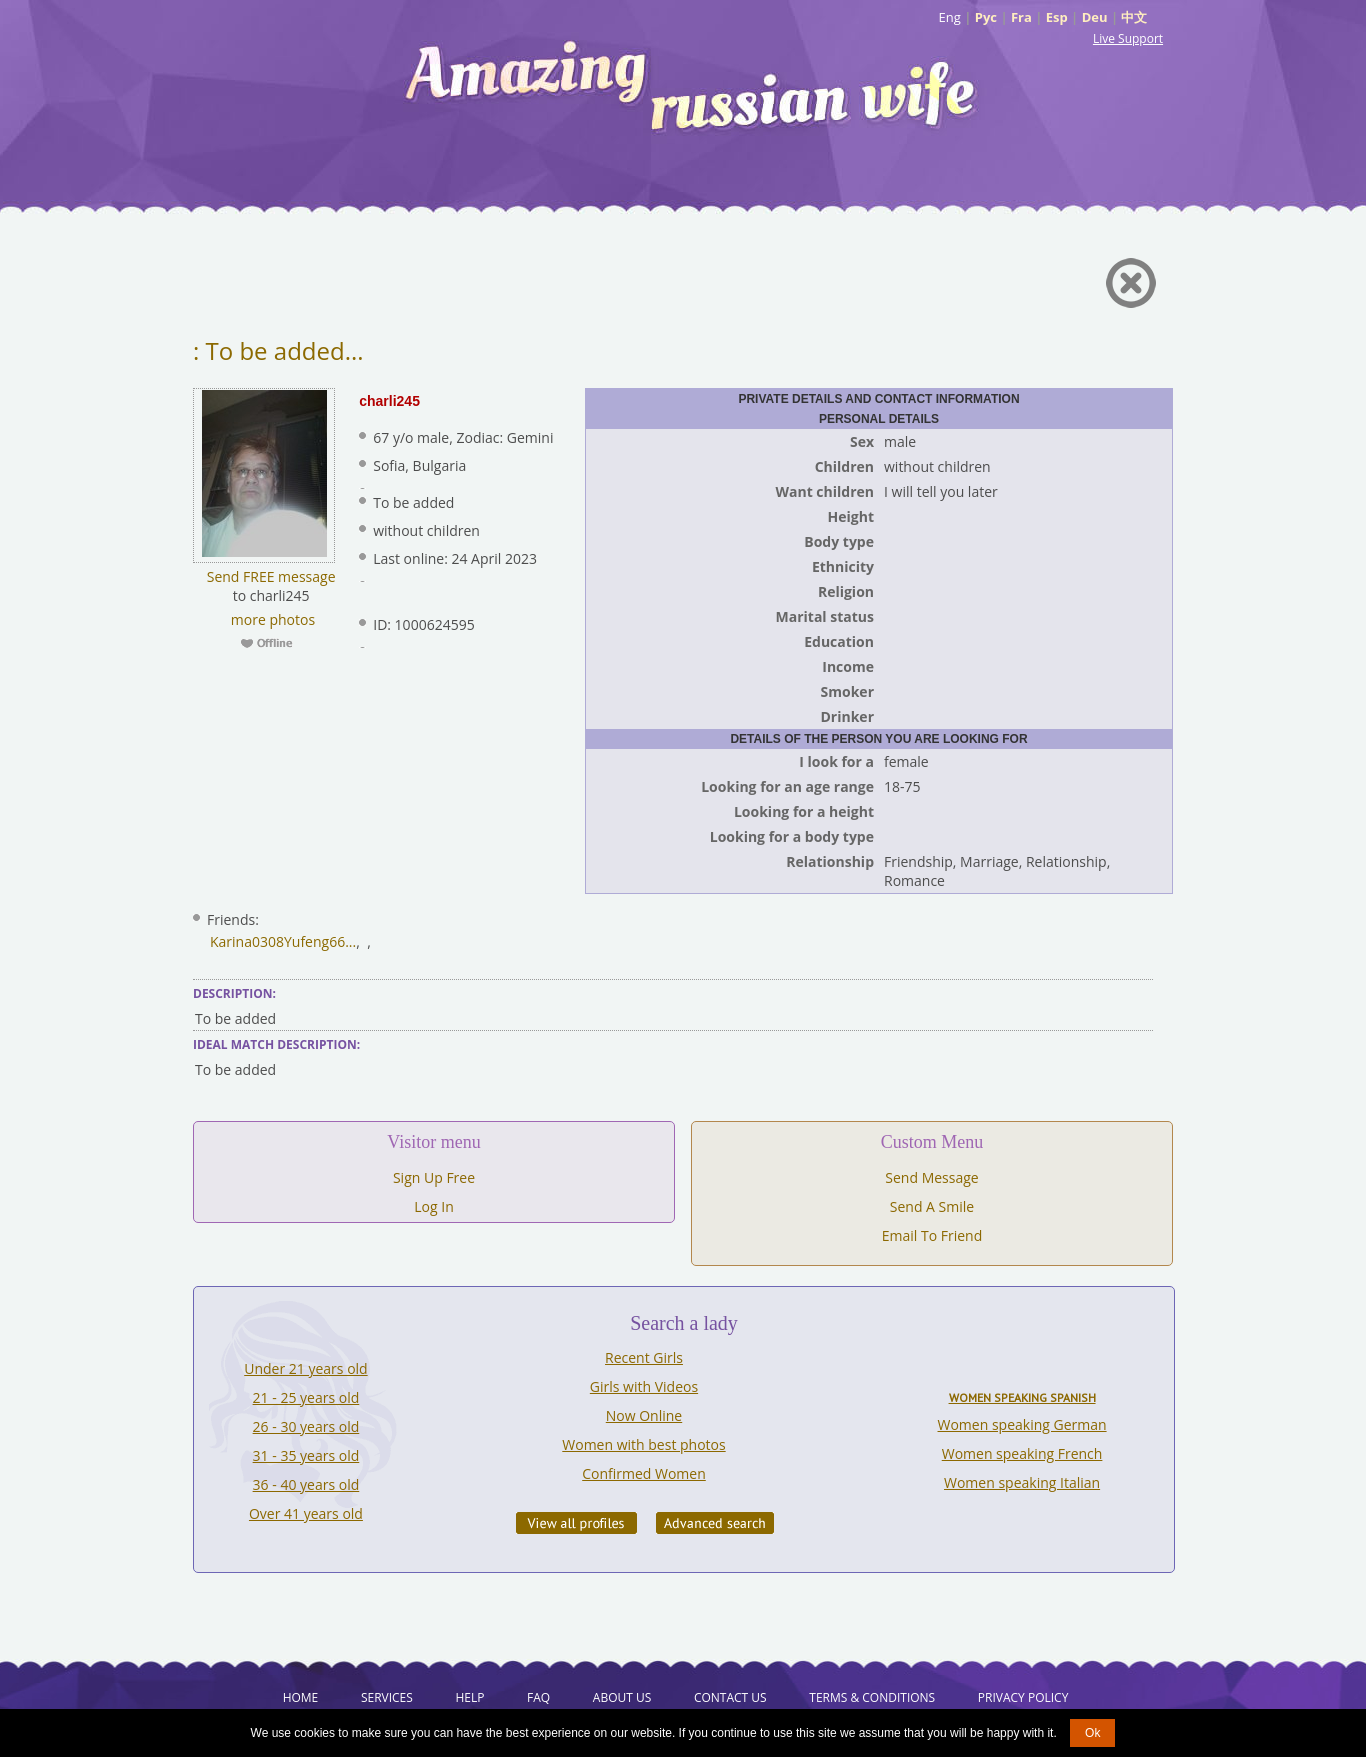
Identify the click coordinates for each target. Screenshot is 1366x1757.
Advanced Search (715, 1523)
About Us (622, 1697)
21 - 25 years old (306, 1397)
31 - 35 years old (306, 1455)
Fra (1021, 17)
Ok (1092, 1733)
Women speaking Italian (1022, 1482)
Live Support (1128, 38)
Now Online (644, 1415)
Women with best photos (643, 1444)
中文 (1134, 17)
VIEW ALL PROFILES (576, 1523)
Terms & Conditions (872, 1697)
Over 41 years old (306, 1513)
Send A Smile (932, 1206)
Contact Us (730, 1697)
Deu (1095, 17)
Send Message (931, 1177)
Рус (986, 17)
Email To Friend (932, 1235)
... (350, 941)
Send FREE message (271, 576)
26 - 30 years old (306, 1426)
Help (469, 1697)
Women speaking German (1022, 1424)
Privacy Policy (1023, 1697)
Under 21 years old (305, 1368)
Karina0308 (247, 941)
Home (301, 1697)
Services (387, 1697)
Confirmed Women (644, 1473)
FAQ (538, 1697)
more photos (271, 619)
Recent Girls (644, 1357)
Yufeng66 (314, 941)
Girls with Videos (644, 1386)
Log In (433, 1206)
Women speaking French (1022, 1453)
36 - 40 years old (306, 1484)
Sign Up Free (434, 1177)
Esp (1057, 17)
